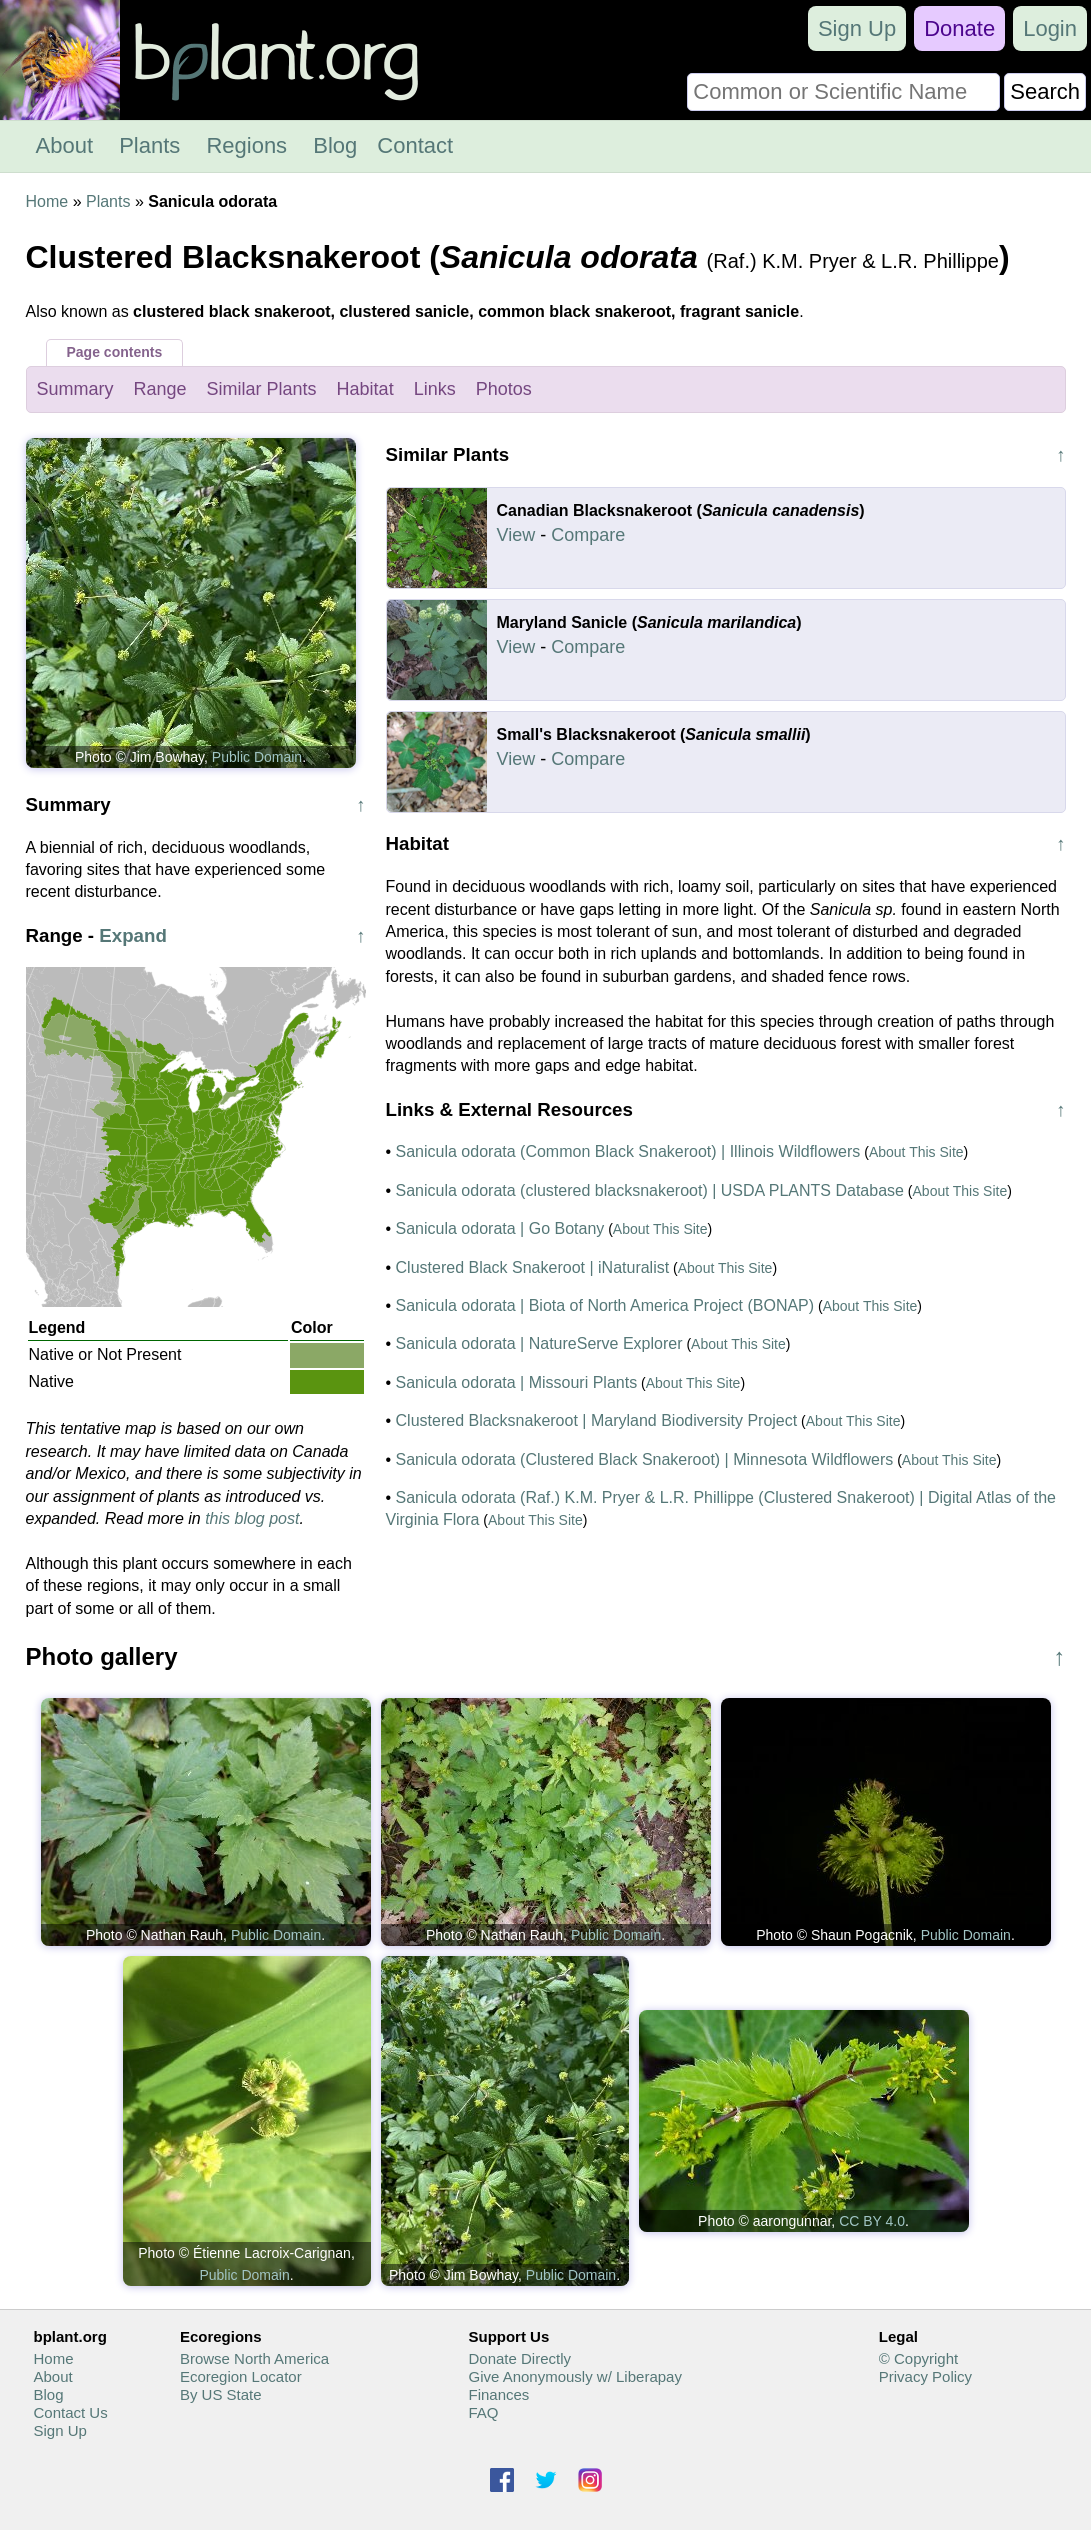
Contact (415, 145)
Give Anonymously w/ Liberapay (574, 2376)
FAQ (483, 2412)
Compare (588, 535)
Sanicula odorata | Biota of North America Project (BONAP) (605, 1305)
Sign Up (857, 28)
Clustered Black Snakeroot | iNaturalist (533, 1267)
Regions (246, 145)
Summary (75, 389)
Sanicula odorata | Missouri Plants (517, 1382)
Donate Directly (519, 2358)
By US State (221, 2394)
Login (1050, 28)
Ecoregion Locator (241, 2376)
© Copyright (918, 2358)
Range (160, 389)
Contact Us (71, 2412)
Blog (335, 145)
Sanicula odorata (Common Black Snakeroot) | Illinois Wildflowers (628, 1151)
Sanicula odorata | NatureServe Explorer (539, 1343)
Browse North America (254, 2358)
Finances (498, 2394)
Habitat (365, 389)
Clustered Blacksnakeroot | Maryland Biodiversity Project (597, 1420)
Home (47, 201)
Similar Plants (262, 389)
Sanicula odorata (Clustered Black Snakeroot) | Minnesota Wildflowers (645, 1459)
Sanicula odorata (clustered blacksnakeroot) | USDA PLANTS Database (650, 1190)
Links (435, 389)
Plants (149, 145)
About (65, 145)
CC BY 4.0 (872, 2221)
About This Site (916, 1152)
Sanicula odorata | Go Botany (500, 1228)
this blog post (252, 1518)
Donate (959, 28)
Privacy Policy (925, 2376)
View (516, 535)
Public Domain (257, 757)
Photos (504, 389)
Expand (133, 935)
